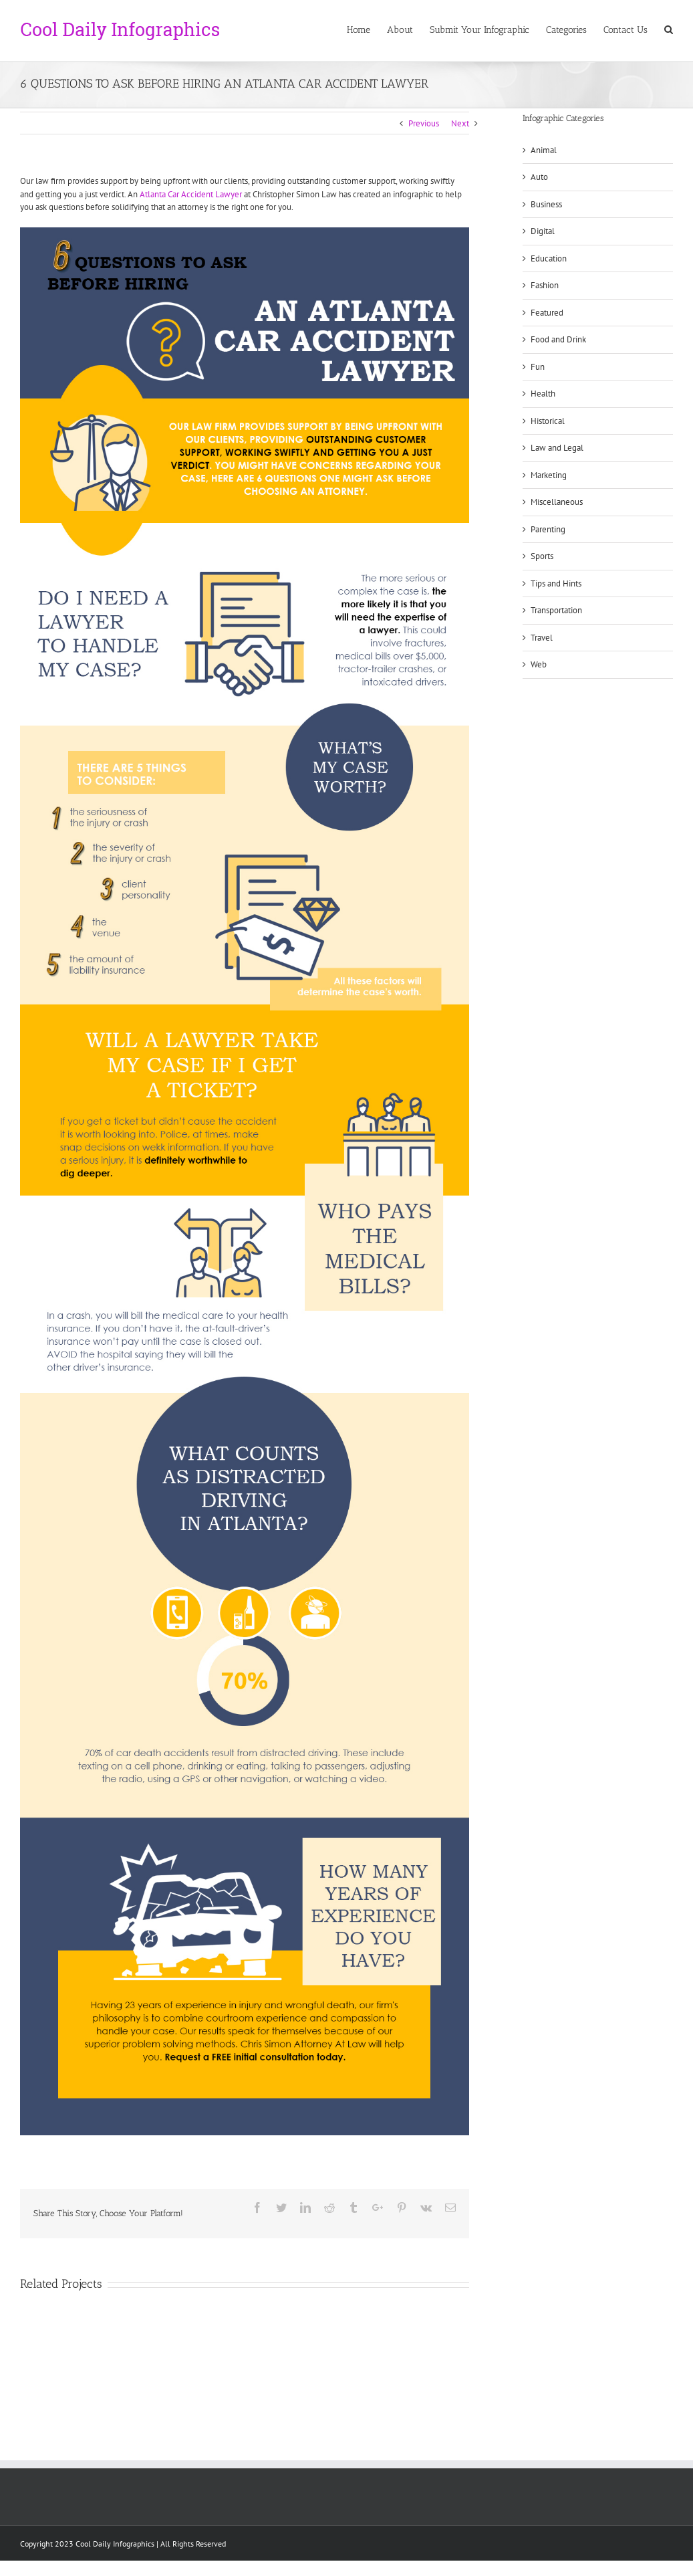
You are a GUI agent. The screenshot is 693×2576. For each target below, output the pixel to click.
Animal (544, 150)
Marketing (549, 475)
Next (460, 123)
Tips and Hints (556, 583)
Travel (542, 637)
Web (539, 664)
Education (549, 258)
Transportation (556, 610)
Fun (538, 366)
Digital (543, 231)
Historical (548, 421)
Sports (542, 556)
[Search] (668, 29)
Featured (547, 312)
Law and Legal (557, 447)
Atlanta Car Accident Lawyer (191, 194)
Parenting (548, 529)
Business (546, 204)
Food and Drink (558, 339)
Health (543, 393)
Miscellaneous (557, 502)
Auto (539, 177)
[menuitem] (367, 29)
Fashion (545, 285)
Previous (423, 123)
